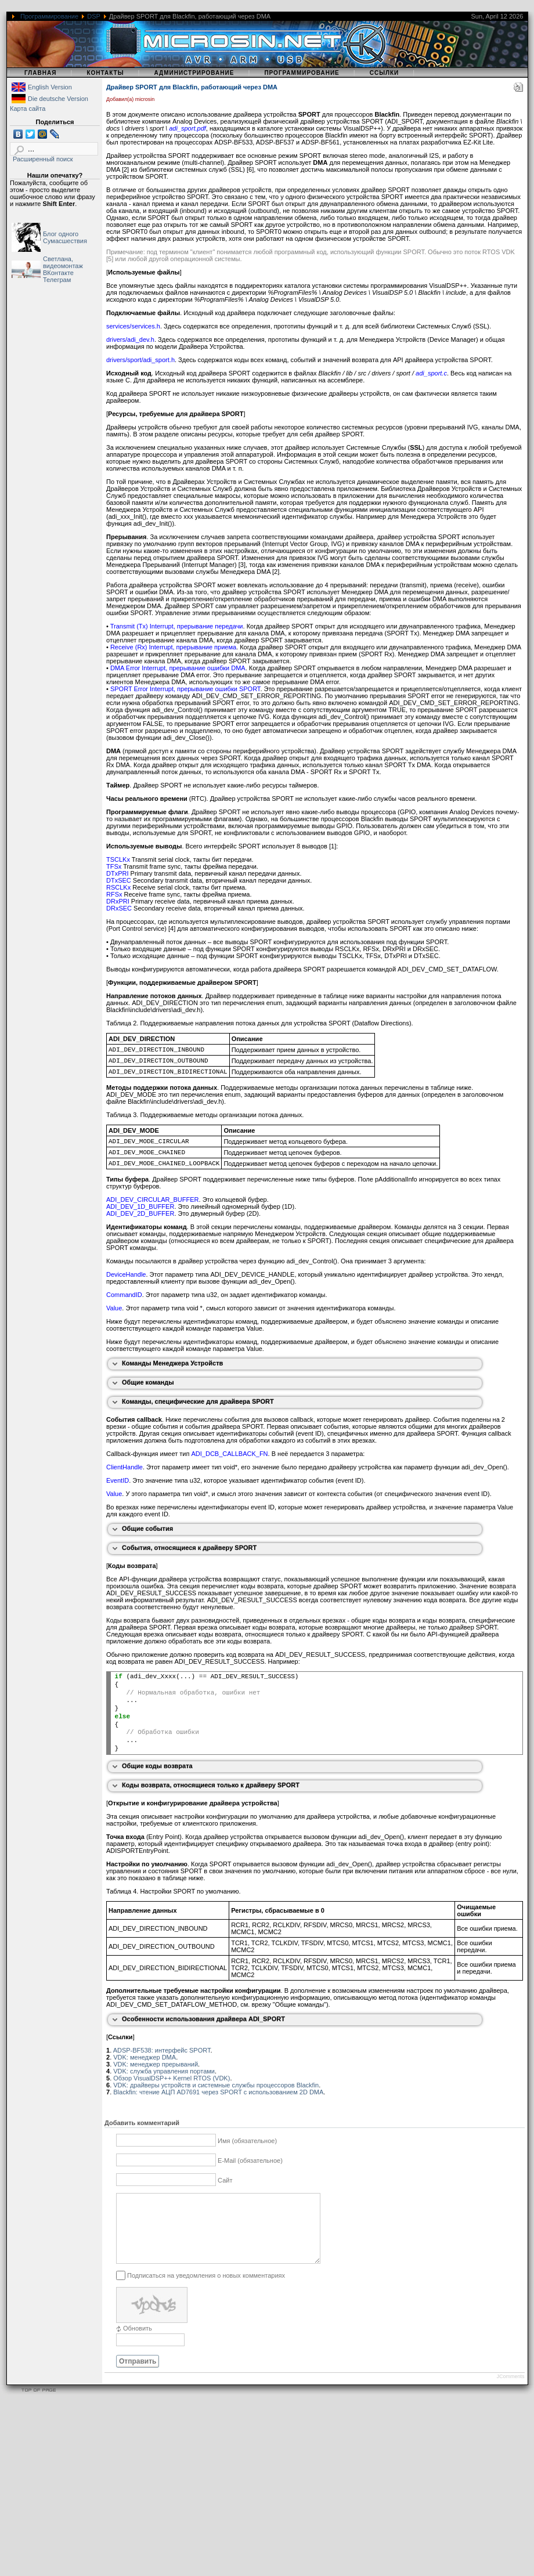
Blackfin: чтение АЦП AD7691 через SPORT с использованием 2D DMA (218, 2092)
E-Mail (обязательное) (250, 2160)
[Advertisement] (190, 2495)
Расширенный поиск (43, 159)
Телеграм (57, 279)
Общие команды (148, 1382)
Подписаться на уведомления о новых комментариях (206, 2288)
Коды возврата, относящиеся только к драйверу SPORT (211, 1785)
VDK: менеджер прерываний (155, 2064)
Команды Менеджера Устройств (172, 1363)
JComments (510, 2390)
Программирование (49, 16)
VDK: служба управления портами (164, 2071)
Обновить (137, 2342)
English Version (50, 87)
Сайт (225, 2180)
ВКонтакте (58, 272)
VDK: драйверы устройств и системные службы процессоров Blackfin (216, 2085)
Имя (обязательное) (247, 2140)
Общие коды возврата (157, 1765)
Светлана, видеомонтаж (63, 262)
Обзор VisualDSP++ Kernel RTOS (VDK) (171, 2078)
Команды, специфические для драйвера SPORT (198, 1401)
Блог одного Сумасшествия (65, 237)
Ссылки (384, 73)
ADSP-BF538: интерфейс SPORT (162, 2050)
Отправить (137, 2375)
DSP (93, 16)
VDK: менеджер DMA (144, 2057)
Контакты (105, 73)
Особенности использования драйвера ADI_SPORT (203, 2018)
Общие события (147, 1528)
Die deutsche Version (58, 98)
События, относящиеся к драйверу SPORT (189, 1547)
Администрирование (194, 73)
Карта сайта (27, 108)
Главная (40, 73)
